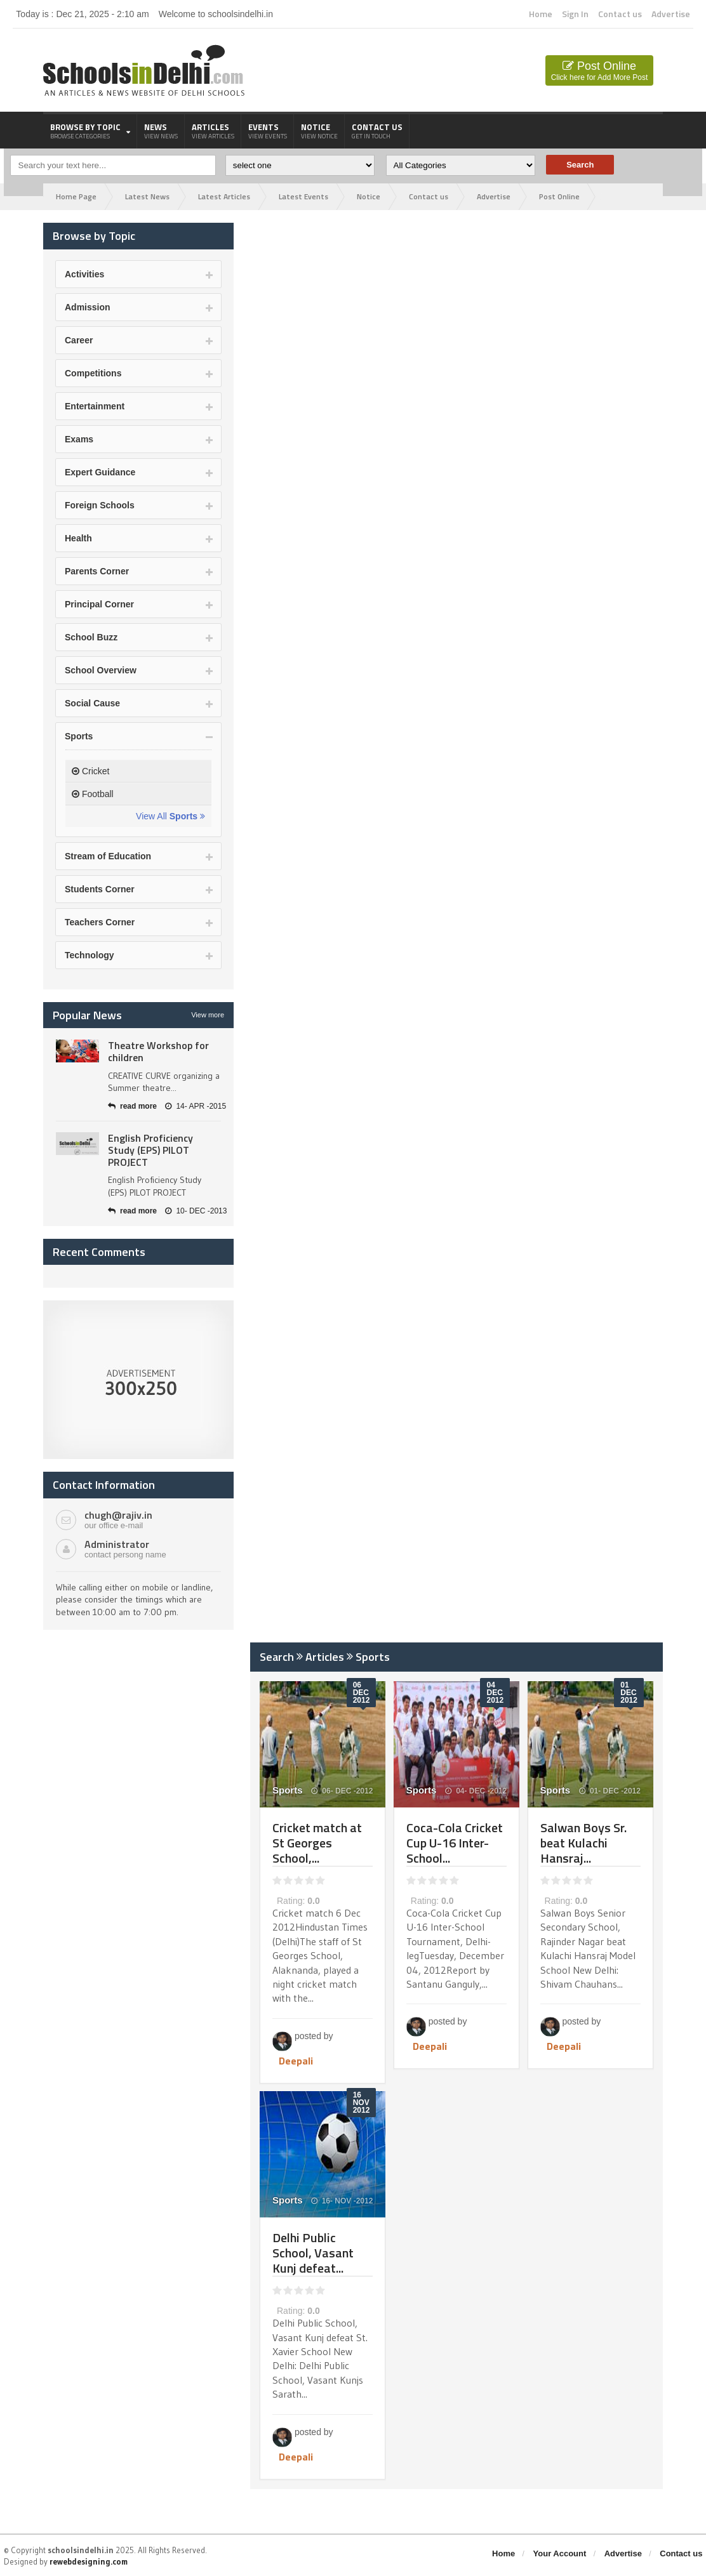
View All (170, 816)
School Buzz (91, 637)
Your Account (560, 2553)
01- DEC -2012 (610, 1791)
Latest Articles (224, 196)
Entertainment (94, 406)
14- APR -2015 (195, 1106)
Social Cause (92, 703)
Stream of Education (108, 856)
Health (78, 538)
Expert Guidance (100, 472)
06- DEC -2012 (342, 1791)
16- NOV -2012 (342, 2201)
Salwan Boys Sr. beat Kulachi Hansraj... (583, 1843)
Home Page (76, 196)
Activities (84, 274)
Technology (89, 955)
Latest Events (303, 196)
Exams (79, 439)
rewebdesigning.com (89, 2561)
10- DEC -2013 (196, 1211)
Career (79, 340)
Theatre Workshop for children (158, 1051)
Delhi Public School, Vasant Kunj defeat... (313, 2253)
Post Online (599, 71)
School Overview (101, 670)
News (161, 131)
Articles (213, 131)
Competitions (93, 373)
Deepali (296, 2060)
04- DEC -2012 (476, 1791)
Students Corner (100, 889)
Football (93, 794)
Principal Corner (99, 604)
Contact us (620, 14)
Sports (79, 736)
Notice (319, 131)
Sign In (575, 14)
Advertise (670, 14)
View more (207, 1015)
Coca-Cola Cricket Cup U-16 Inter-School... (454, 1843)
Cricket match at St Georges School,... (317, 1843)
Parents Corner (97, 571)
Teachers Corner (100, 922)
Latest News (147, 196)
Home (540, 14)
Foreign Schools (100, 505)
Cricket (90, 771)
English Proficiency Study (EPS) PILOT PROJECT (150, 1150)
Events (267, 131)
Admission (87, 307)
